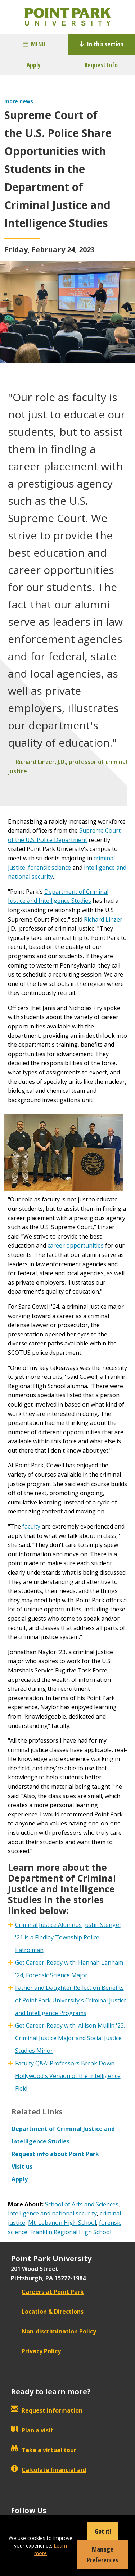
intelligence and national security (52, 2213)
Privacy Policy (36, 2351)
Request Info (101, 65)
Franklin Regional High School (70, 2232)
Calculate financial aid (48, 2470)
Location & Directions (47, 2311)
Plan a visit (32, 2430)
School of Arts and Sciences (81, 2204)
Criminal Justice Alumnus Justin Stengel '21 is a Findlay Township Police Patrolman (68, 1937)
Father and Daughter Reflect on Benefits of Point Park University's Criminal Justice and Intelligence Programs (71, 2000)
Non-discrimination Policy (53, 2331)
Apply (34, 65)
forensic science (49, 868)
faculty (31, 1526)
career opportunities (76, 1245)
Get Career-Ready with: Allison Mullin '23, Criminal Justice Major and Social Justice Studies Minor (70, 2038)
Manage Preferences (102, 2554)
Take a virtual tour (43, 2450)
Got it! (103, 2531)
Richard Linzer (103, 919)
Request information (46, 2410)
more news (18, 101)
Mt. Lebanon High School (62, 2223)
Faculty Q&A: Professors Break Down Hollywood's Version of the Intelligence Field (68, 2075)
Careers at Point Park (47, 2292)
